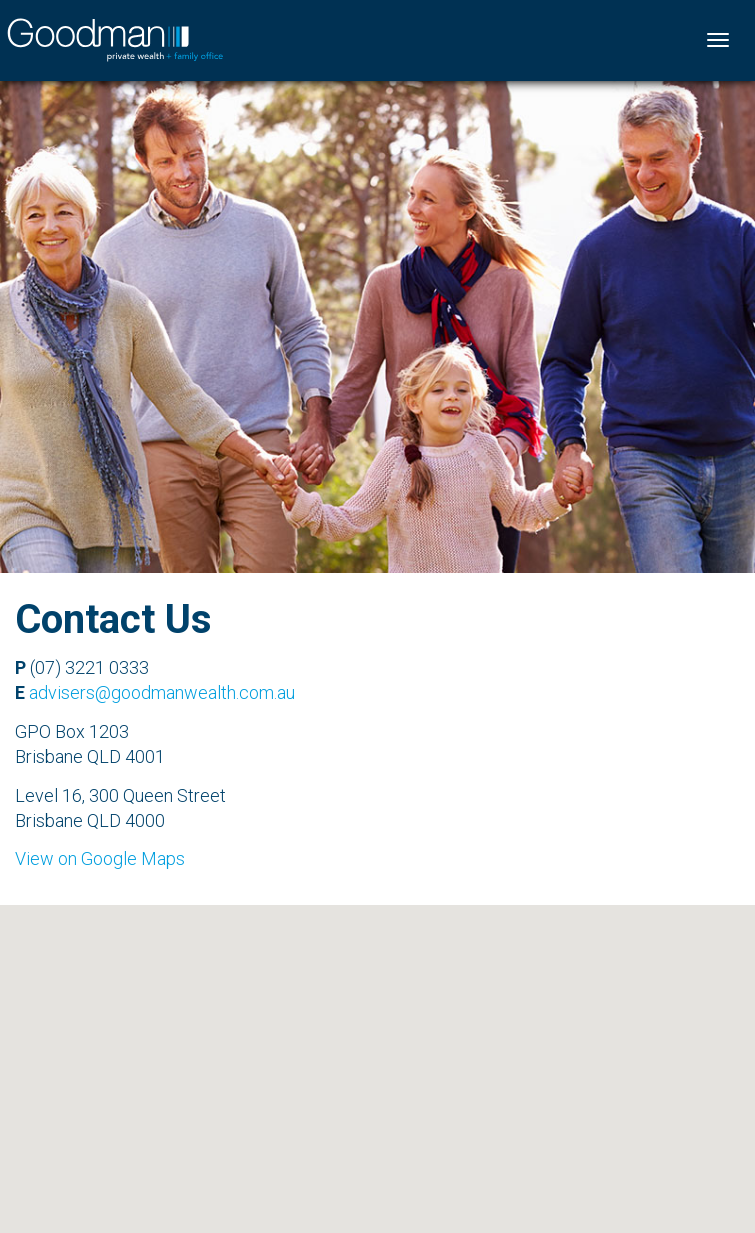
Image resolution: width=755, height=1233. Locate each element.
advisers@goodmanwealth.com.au (162, 692)
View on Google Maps (100, 858)
